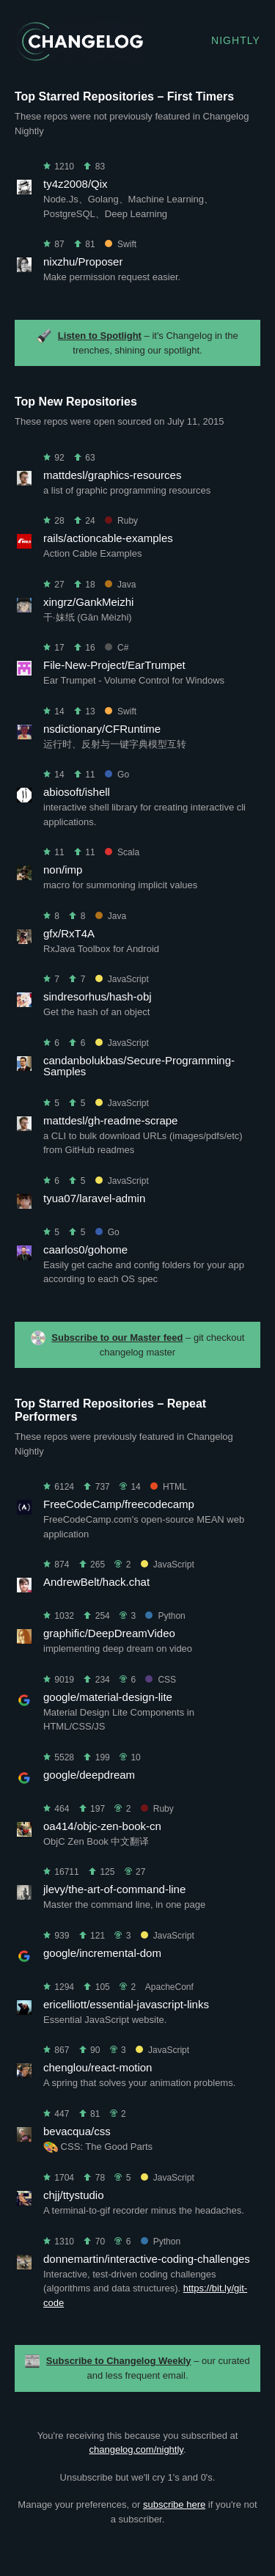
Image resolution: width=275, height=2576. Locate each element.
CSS (160, 1680)
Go (117, 774)
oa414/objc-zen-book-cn (102, 1826)
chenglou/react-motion (97, 2067)
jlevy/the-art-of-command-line (114, 1889)
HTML (168, 1487)
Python (165, 1616)
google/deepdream (89, 1774)
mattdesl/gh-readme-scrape (110, 1120)
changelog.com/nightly (136, 2449)
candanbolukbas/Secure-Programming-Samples (139, 1065)
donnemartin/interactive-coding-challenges (146, 2259)
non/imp (62, 869)
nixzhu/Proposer (82, 261)
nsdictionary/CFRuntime (102, 728)
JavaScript (122, 979)
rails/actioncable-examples (108, 538)
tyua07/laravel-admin (94, 1198)
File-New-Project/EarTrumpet (114, 665)
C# (116, 648)
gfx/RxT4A (69, 933)
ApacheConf (169, 1987)
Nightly (235, 40)
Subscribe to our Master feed (117, 1337)
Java (120, 584)
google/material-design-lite (107, 1697)
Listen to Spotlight (100, 335)
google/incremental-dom (102, 1953)
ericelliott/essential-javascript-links (126, 2004)
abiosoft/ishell (76, 792)
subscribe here (174, 2504)
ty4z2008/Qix (75, 184)
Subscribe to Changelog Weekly (118, 2360)
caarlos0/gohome (85, 1249)
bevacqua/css (77, 2131)
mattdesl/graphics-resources (112, 475)
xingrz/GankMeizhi (88, 602)
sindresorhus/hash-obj (97, 996)
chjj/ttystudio (73, 2195)
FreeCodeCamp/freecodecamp (118, 1504)
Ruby (121, 521)
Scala (122, 852)
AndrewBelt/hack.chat (96, 1582)
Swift (120, 244)
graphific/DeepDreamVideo (109, 1633)
